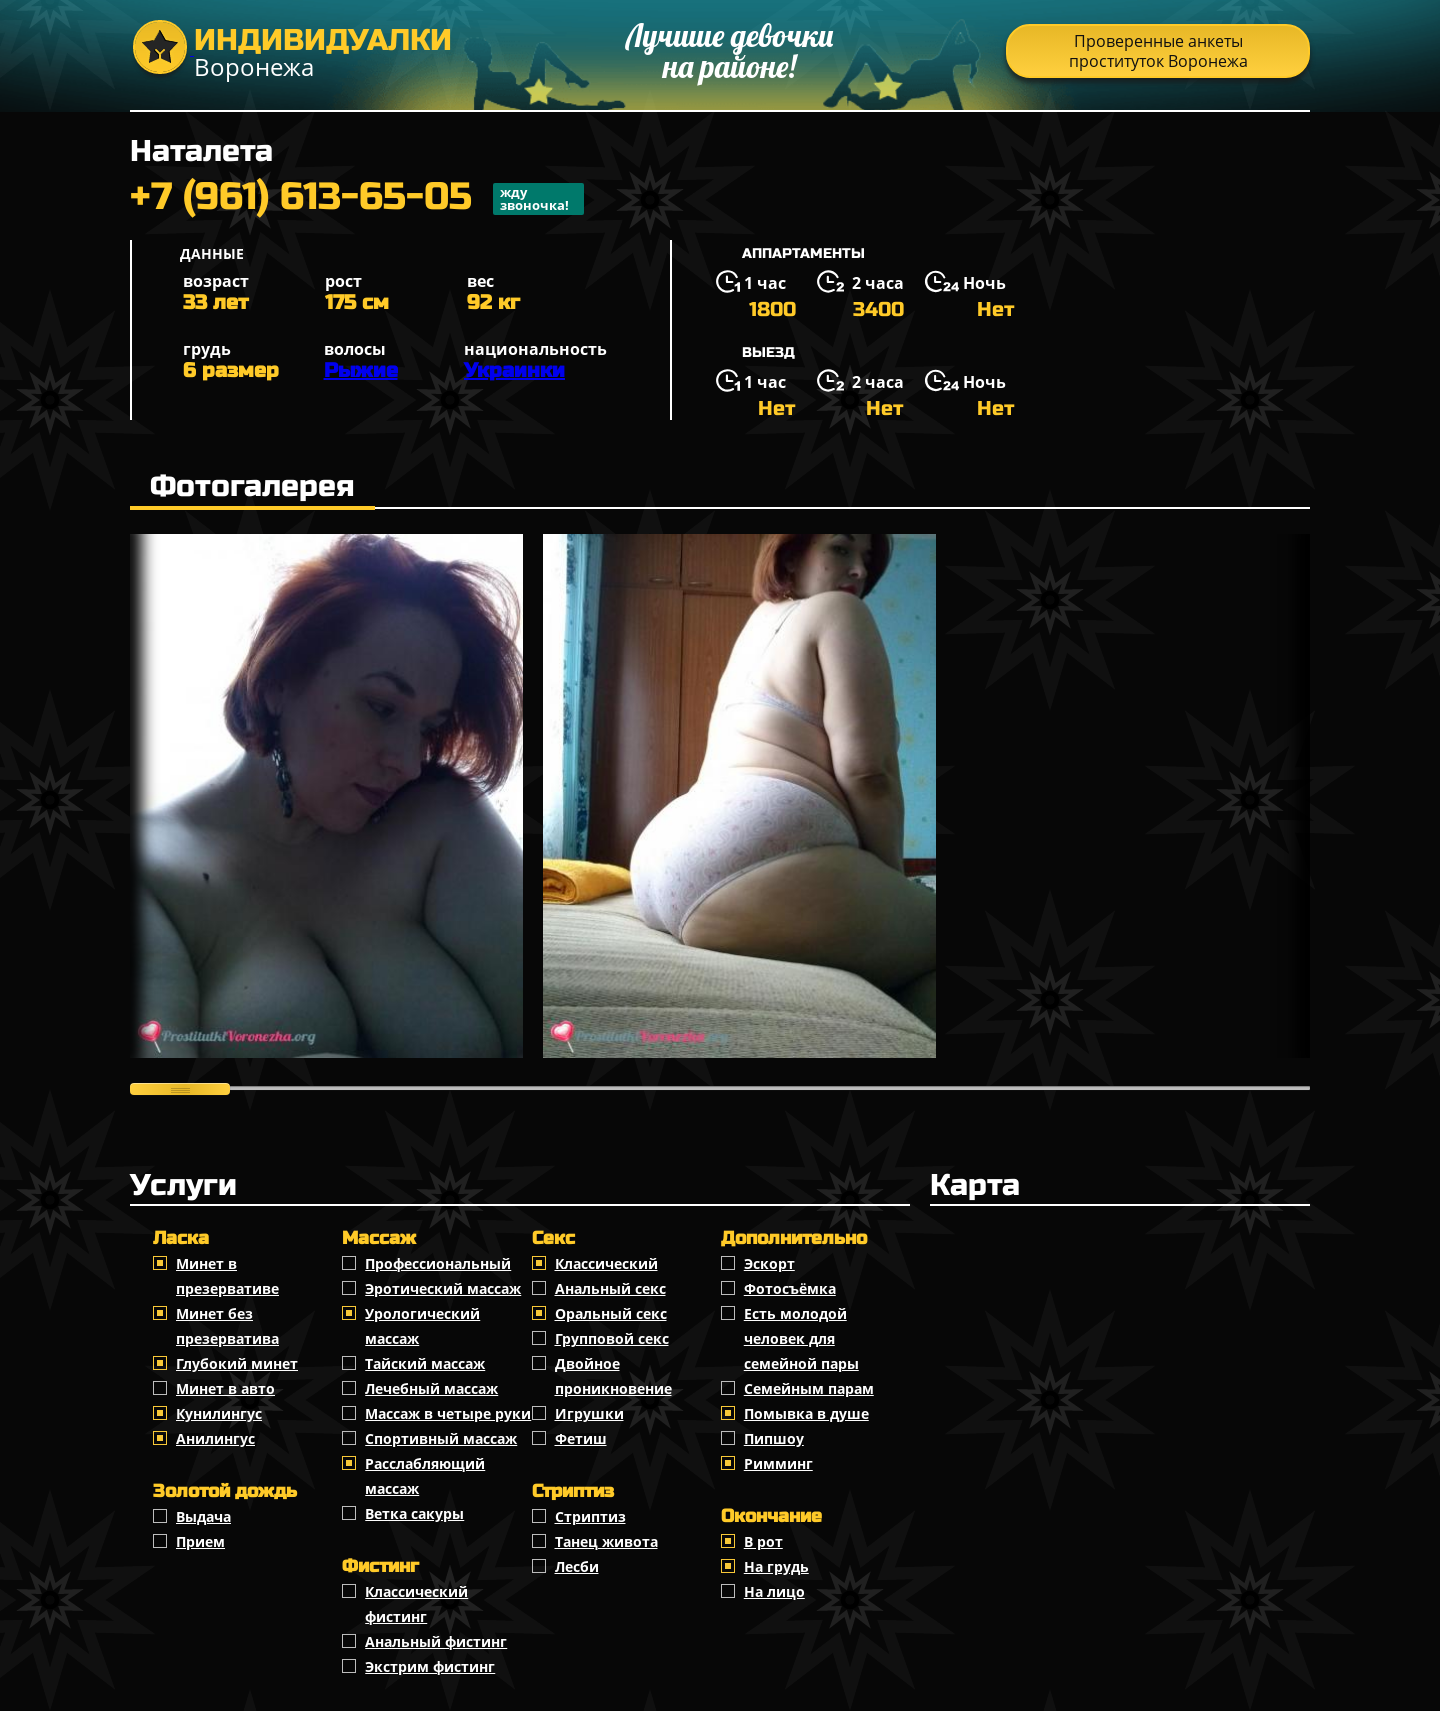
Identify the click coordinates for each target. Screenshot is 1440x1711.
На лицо (774, 1591)
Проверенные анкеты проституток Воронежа (1158, 51)
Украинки (514, 370)
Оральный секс (611, 1313)
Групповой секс (612, 1338)
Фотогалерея (252, 486)
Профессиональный (438, 1263)
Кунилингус (219, 1413)
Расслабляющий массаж (425, 1476)
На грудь (776, 1566)
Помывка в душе (806, 1413)
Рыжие (361, 370)
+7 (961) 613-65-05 (357, 199)
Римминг (778, 1463)
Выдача (203, 1516)
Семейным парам (809, 1388)
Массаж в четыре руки (448, 1413)
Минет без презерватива (227, 1326)
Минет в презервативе (227, 1276)
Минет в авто (225, 1388)
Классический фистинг (416, 1604)
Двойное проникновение (613, 1376)
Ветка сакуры (414, 1513)
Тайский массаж (425, 1363)
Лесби (577, 1566)
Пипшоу (774, 1438)
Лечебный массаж (431, 1388)
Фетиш (581, 1438)
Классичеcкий (606, 1263)
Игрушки (589, 1413)
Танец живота (606, 1541)
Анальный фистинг (436, 1641)
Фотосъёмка (790, 1288)
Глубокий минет (237, 1363)
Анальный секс (610, 1288)
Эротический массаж (443, 1288)
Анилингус (215, 1438)
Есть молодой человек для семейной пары (801, 1338)
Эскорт (769, 1263)
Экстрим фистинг (430, 1666)
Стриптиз (590, 1516)
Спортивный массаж (441, 1438)
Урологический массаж (422, 1326)
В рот (763, 1541)
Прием (200, 1541)
